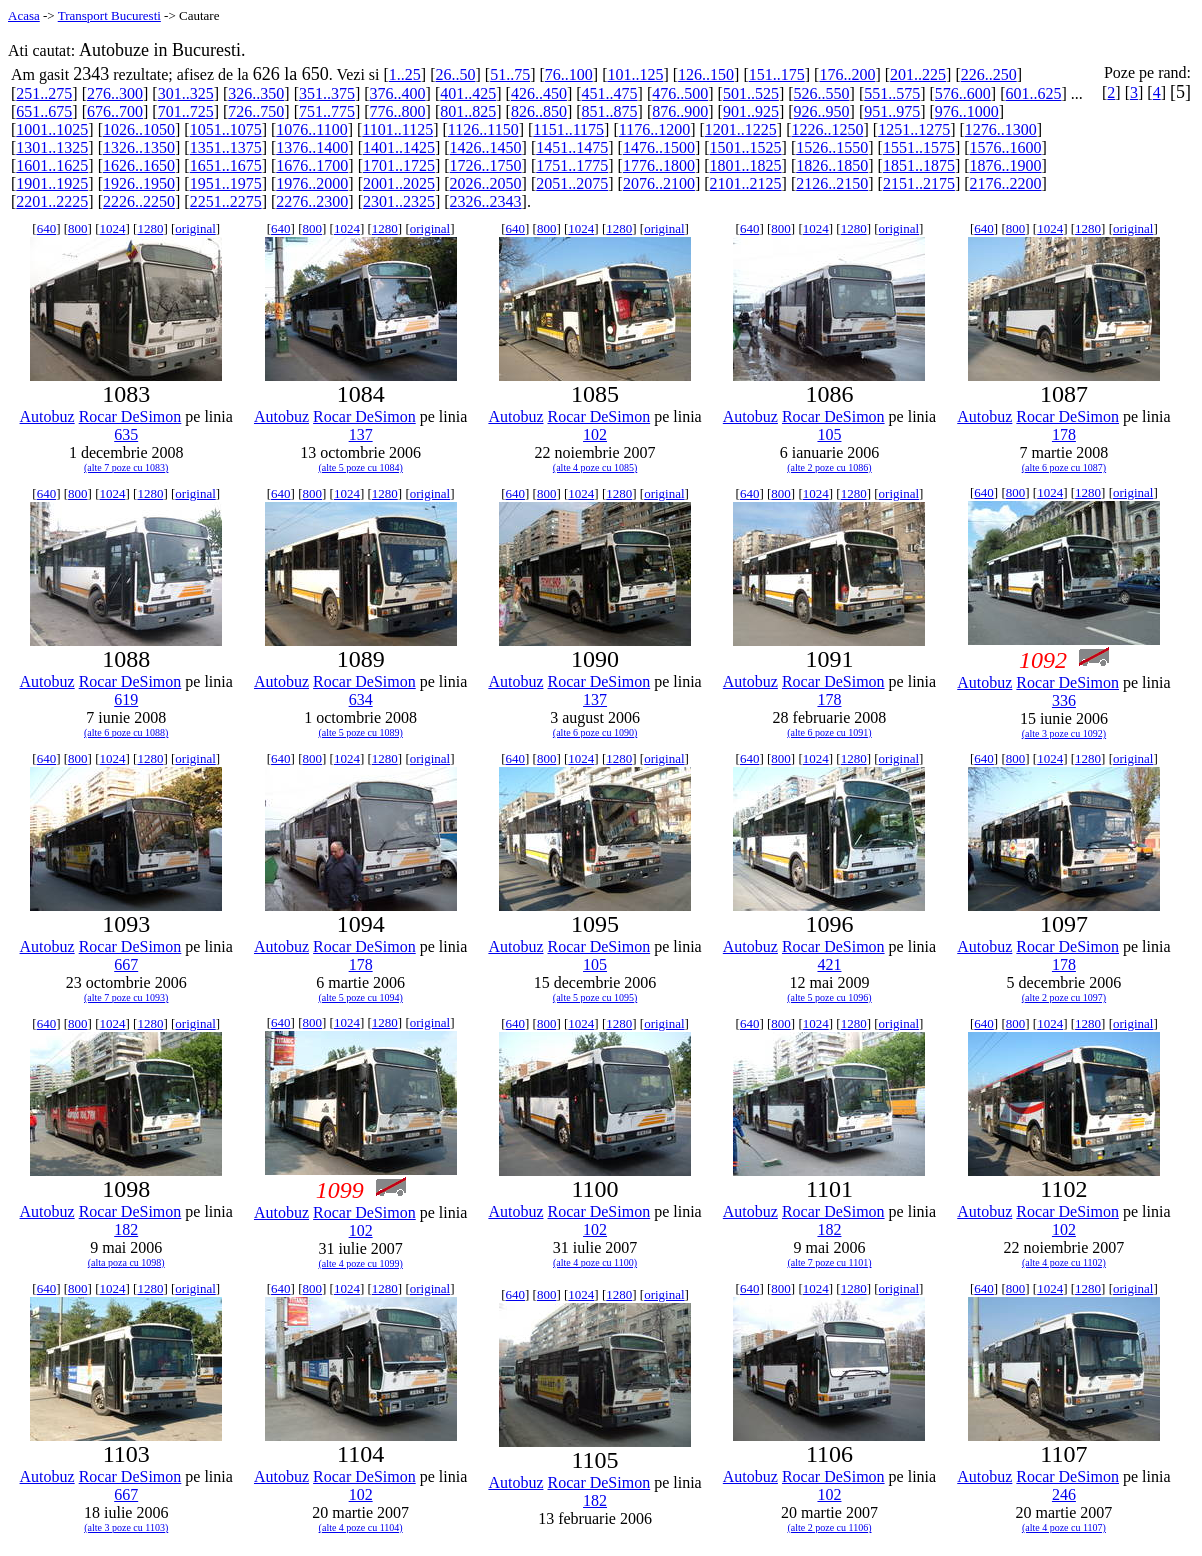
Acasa (24, 15)
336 (1064, 700)
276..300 (115, 93)
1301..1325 (52, 147)
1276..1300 (1001, 129)
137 (361, 434)
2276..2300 (312, 201)
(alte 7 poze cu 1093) (126, 997)
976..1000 (967, 111)
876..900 (680, 111)
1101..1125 (397, 129)
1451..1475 (572, 147)
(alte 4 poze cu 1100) (595, 1262)
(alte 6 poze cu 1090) (595, 732)
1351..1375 (226, 147)
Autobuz (47, 416)
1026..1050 (139, 129)
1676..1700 (312, 165)
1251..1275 (914, 129)
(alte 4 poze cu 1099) (360, 1263)
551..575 (892, 93)
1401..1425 (399, 147)
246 (1064, 1494)
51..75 (510, 74)
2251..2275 (226, 201)
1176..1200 (654, 129)
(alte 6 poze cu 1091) (829, 732)
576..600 (963, 93)
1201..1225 (741, 129)
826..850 (539, 111)
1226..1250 (827, 129)
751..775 (327, 111)
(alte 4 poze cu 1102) (1064, 1262)
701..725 (186, 111)
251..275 (44, 93)
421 (829, 964)
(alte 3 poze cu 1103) (126, 1527)
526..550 (822, 93)
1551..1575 (919, 147)
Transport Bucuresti (109, 15)
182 (126, 1229)
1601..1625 (52, 165)
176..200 (847, 74)
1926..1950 (139, 183)
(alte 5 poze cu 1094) (360, 997)
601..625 (1034, 93)
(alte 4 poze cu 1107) (1064, 1527)
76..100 (569, 74)
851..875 (610, 111)
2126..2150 (832, 183)
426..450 (539, 93)
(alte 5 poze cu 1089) (360, 732)
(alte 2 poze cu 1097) (1064, 997)
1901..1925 (52, 183)
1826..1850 (832, 165)
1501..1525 (746, 147)
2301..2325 (399, 201)
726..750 (256, 111)
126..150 (706, 74)
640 (47, 228)
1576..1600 (1006, 147)
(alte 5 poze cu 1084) (360, 467)
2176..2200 (1006, 183)
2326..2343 (486, 201)
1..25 (405, 74)
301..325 (186, 93)
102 (595, 434)
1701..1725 (399, 165)
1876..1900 (1006, 165)
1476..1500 (659, 147)
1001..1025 (52, 129)
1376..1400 (312, 147)
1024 (112, 228)
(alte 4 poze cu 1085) (595, 467)
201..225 (918, 74)
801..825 (468, 111)
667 (126, 964)
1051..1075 (226, 129)
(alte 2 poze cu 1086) (829, 467)
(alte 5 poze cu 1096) (829, 997)
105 (829, 434)
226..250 (989, 74)
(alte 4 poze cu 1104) (361, 1527)
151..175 (777, 74)
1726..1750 (486, 165)
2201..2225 (52, 201)
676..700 (115, 111)
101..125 (635, 74)
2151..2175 (919, 183)
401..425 (468, 93)
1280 (150, 228)
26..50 (455, 74)
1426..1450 (486, 147)
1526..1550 (832, 147)
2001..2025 (399, 183)
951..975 (892, 111)
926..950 (822, 111)
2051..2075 (572, 183)
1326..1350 (139, 147)
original (195, 228)
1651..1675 (226, 165)
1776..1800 (659, 165)
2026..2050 (486, 183)
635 (126, 434)
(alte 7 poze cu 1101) (829, 1262)
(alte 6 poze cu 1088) (126, 732)
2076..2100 (659, 183)
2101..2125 (746, 183)
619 (126, 699)
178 (1064, 434)
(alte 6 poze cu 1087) (1064, 467)
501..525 (751, 93)
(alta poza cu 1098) (126, 1262)
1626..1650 (139, 165)
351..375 (327, 93)
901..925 (751, 111)
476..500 (680, 93)
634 (361, 699)
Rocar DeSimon (130, 416)
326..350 (256, 93)
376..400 (398, 93)
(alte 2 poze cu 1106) (829, 1527)
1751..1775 (572, 165)
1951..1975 (226, 183)
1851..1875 (919, 165)
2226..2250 (139, 201)
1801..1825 (746, 165)
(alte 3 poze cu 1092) (1064, 733)
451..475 (610, 93)
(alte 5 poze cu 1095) (595, 997)
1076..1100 (311, 129)
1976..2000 (312, 183)
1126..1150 (483, 129)
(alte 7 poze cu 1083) (126, 467)
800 (78, 228)
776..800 (398, 111)
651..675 (44, 111)
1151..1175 (568, 129)
